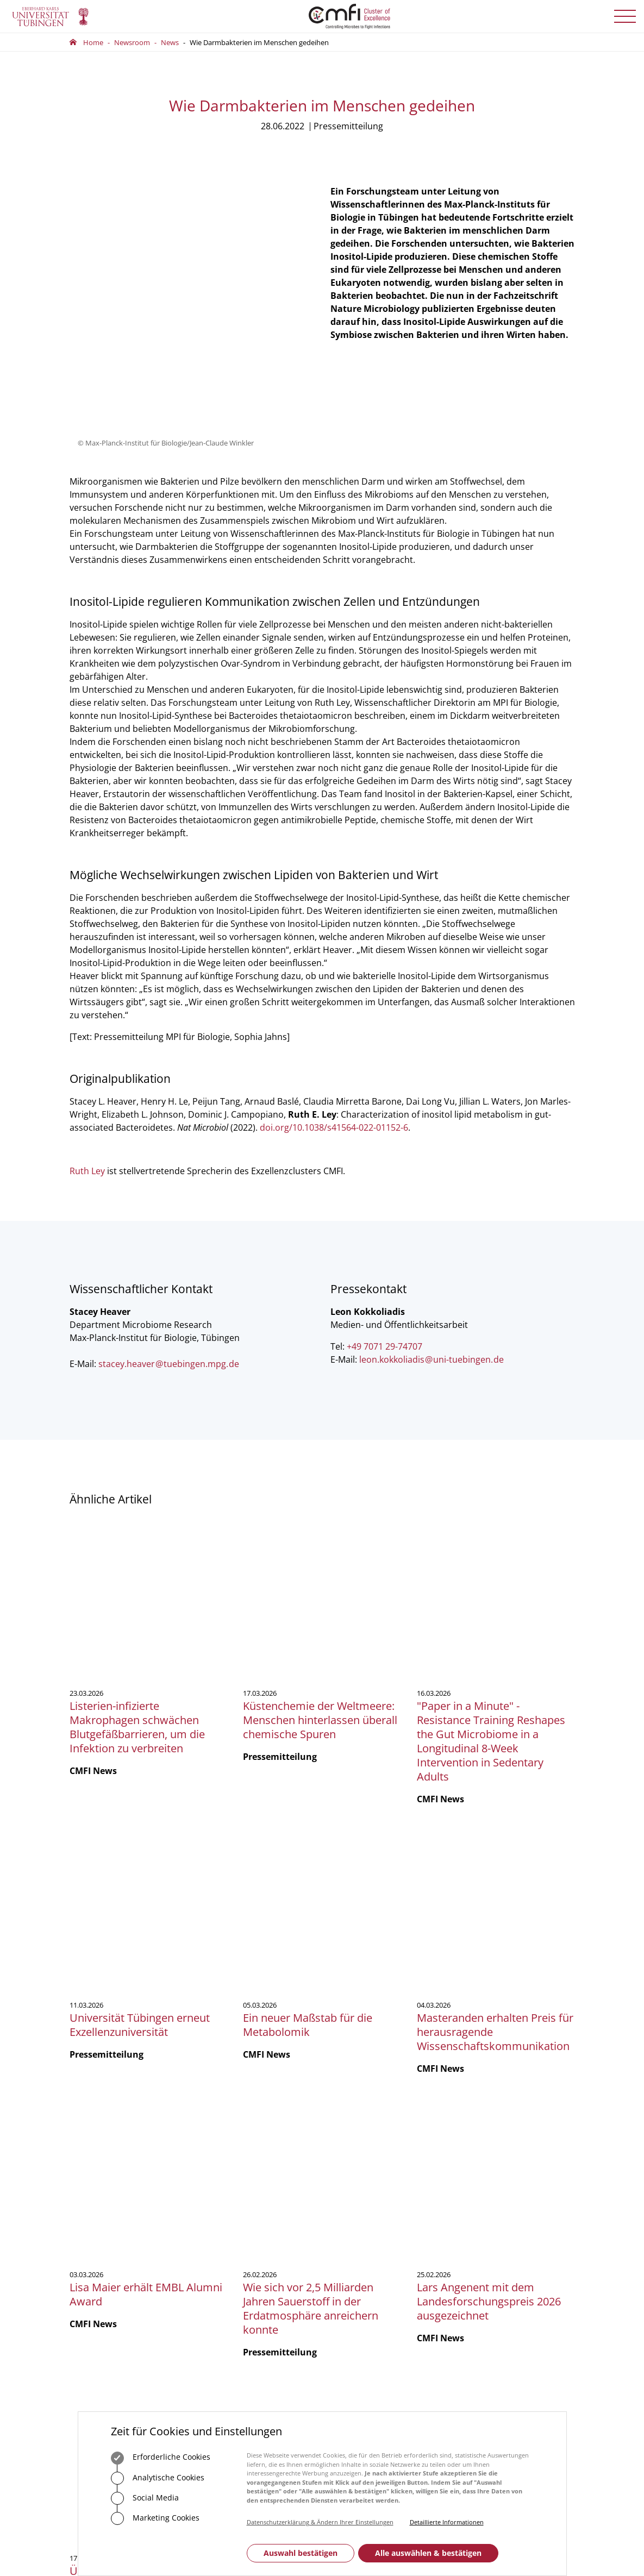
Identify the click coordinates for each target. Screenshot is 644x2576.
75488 (261, 2197)
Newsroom (132, 42)
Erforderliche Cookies (160, 2458)
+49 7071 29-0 (104, 2213)
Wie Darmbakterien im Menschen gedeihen (259, 42)
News (170, 42)
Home (93, 42)
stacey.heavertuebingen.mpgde (168, 1252)
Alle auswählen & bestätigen (428, 2553)
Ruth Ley (87, 1059)
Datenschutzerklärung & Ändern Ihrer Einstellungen (320, 2522)
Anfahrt (231, 2279)
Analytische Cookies (157, 2478)
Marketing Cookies (155, 2518)
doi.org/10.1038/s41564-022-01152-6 (334, 1015)
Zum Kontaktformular (256, 2246)
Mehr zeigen (322, 2032)
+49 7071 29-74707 (384, 1235)
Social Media (145, 2498)
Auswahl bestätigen (300, 2553)
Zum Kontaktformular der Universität (105, 2229)
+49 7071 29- (232, 2197)
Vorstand (345, 2197)
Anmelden (496, 2225)
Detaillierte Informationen (447, 2522)
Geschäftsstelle (354, 2168)
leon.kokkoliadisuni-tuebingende (431, 1248)
